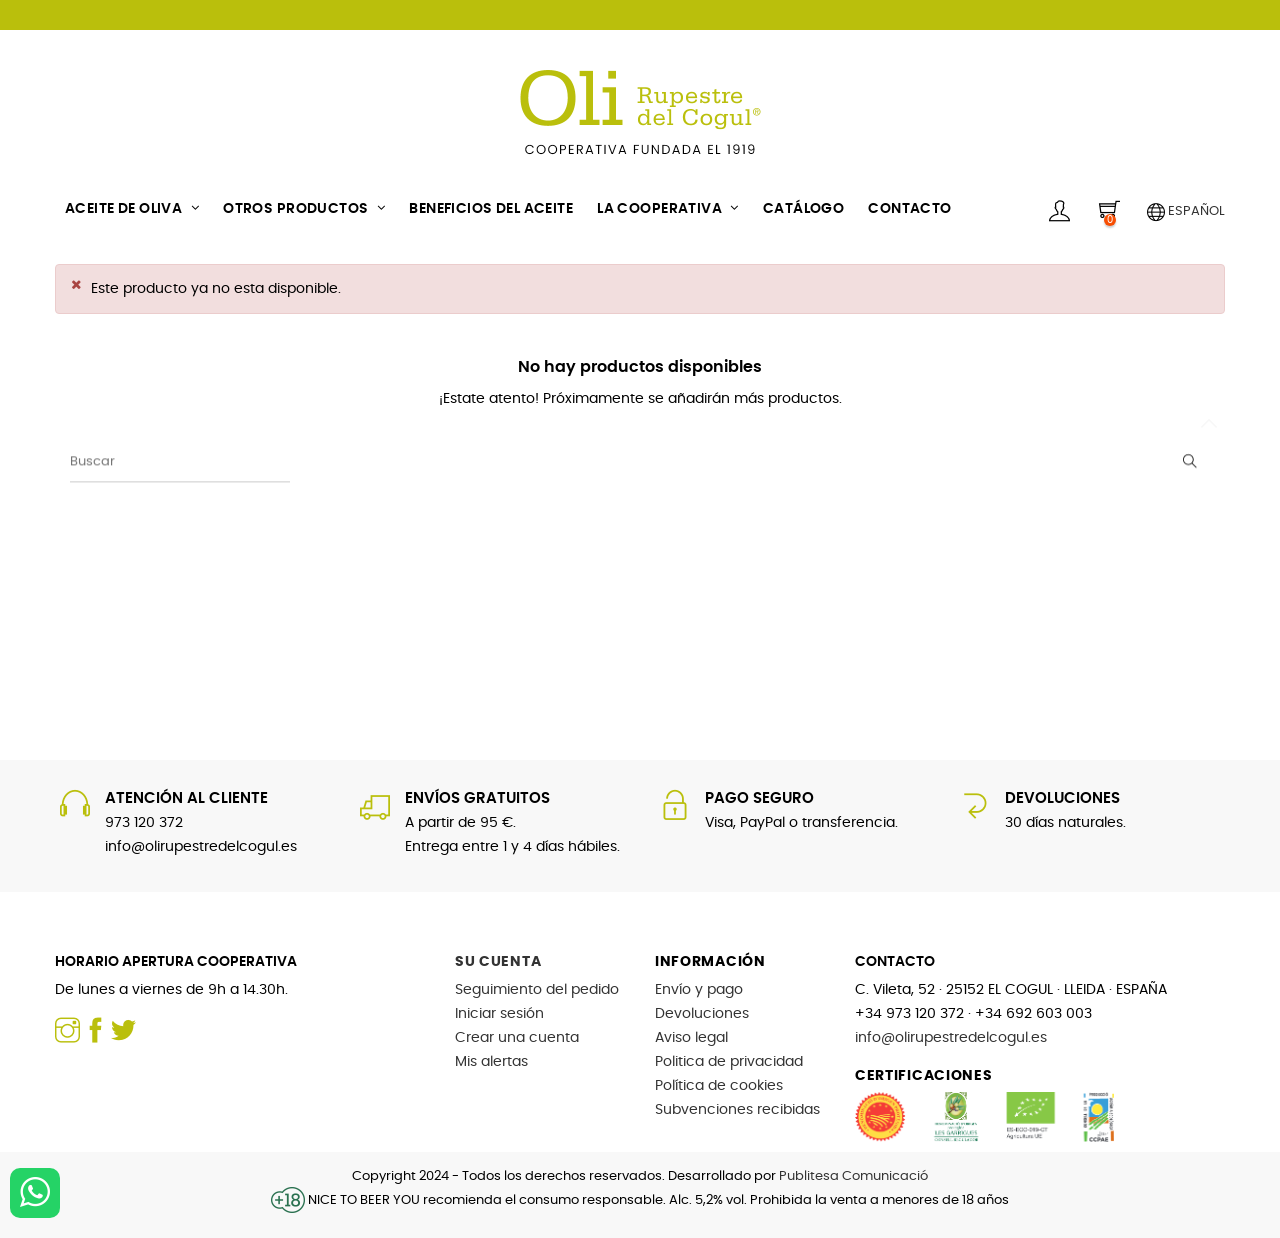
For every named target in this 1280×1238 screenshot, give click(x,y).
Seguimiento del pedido (537, 990)
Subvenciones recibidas (737, 1110)
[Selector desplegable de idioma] (1178, 209)
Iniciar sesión (499, 1014)
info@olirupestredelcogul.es (951, 1038)
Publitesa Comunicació (853, 1176)
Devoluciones (702, 1014)
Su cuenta (498, 962)
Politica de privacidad (729, 1062)
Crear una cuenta (517, 1038)
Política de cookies (719, 1086)
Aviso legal (691, 1038)
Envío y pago (699, 990)
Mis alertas (491, 1062)
